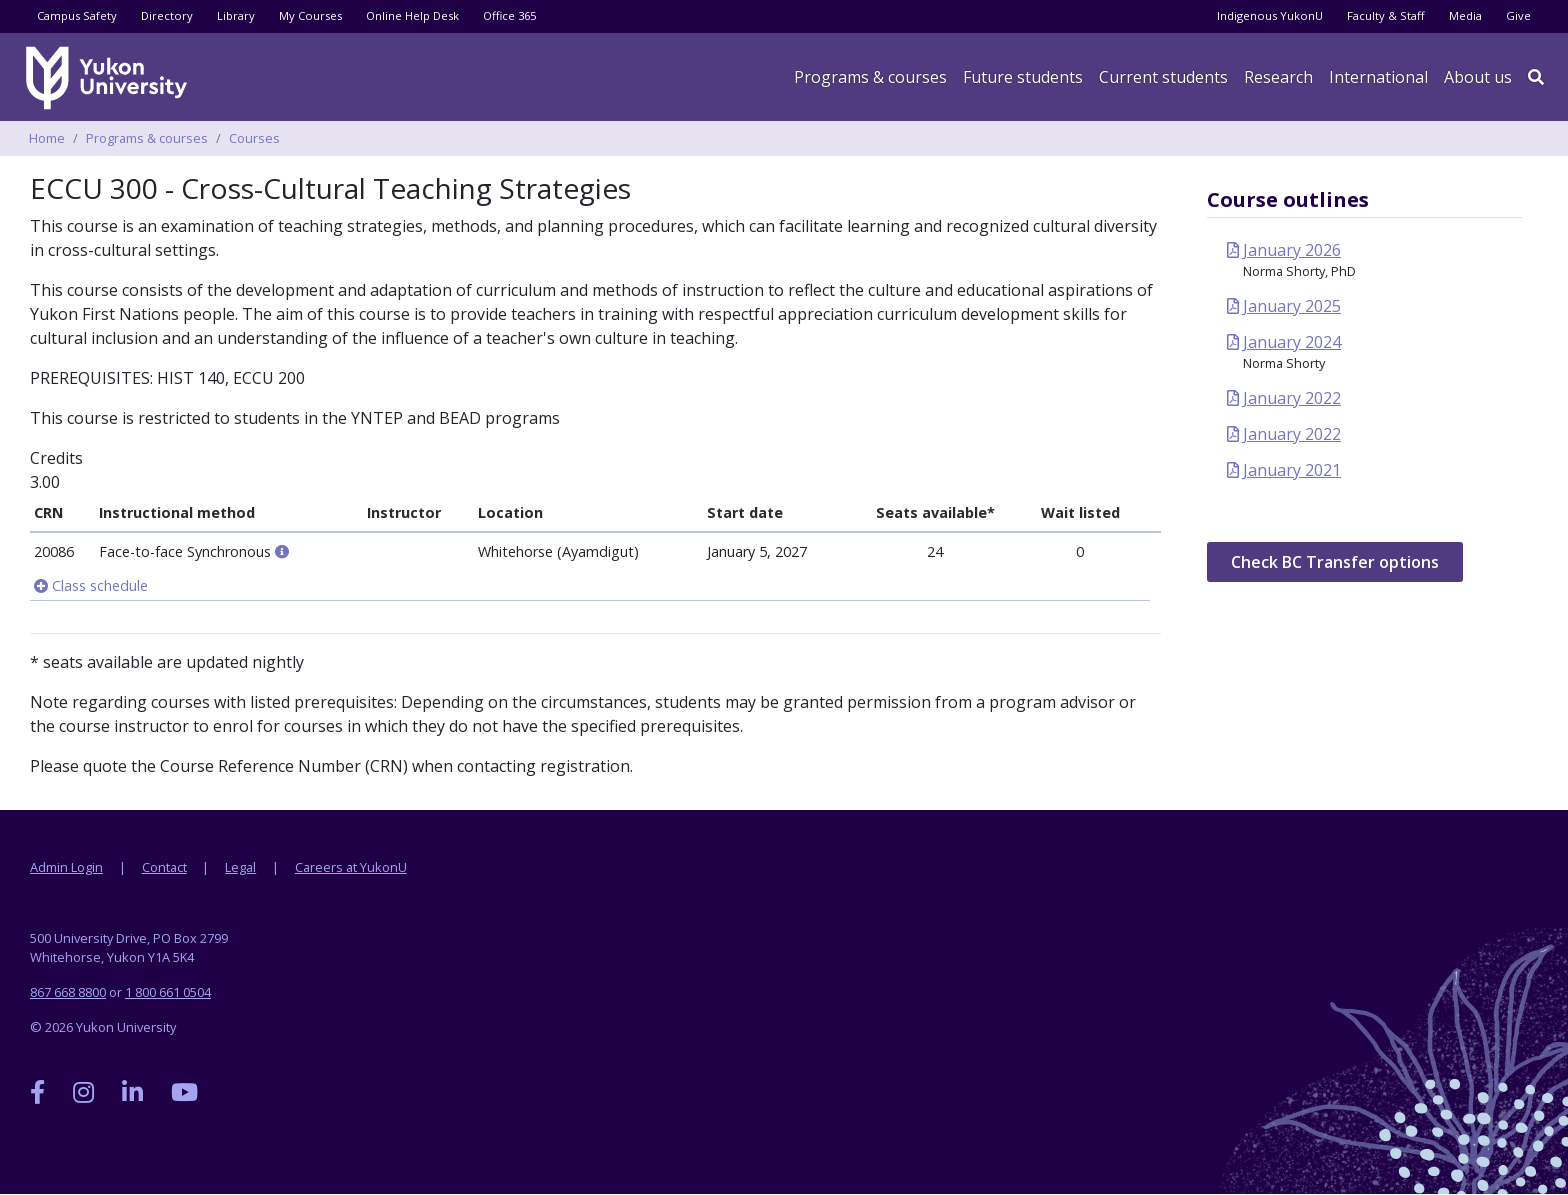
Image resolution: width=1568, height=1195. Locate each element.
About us (1478, 77)
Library (236, 15)
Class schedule (91, 585)
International (1378, 77)
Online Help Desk (412, 15)
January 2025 (1292, 306)
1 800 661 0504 (168, 992)
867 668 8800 (68, 992)
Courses (254, 138)
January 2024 (1292, 342)
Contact (164, 867)
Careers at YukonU (351, 867)
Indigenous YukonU (1270, 15)
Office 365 (509, 15)
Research (1278, 77)
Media (1465, 15)
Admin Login (66, 867)
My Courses (310, 15)
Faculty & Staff (1386, 15)
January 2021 (1292, 470)
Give (1518, 15)
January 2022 (1292, 398)
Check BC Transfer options (1335, 562)
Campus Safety (77, 15)
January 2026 (1292, 250)
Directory (167, 15)
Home (47, 138)
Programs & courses (870, 77)
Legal (240, 867)
